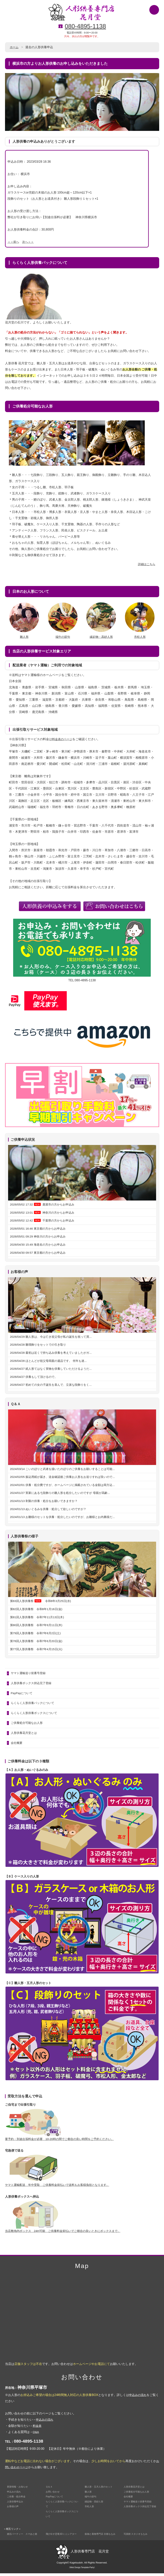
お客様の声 (13, 2509)
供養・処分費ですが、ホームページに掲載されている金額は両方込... (66, 1485)
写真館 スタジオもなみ (137, 2536)
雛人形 (24, 636)
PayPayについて (22, 1693)
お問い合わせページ (19, 2470)
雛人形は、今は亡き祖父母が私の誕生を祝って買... (53, 1337)
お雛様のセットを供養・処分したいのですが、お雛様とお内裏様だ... (66, 1518)
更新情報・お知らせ (18, 2489)
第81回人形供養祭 (38, 1617)
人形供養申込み (16, 2504)
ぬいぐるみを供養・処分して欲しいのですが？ (50, 1510)
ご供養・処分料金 (17, 2499)
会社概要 (17, 1744)
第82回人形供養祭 (38, 1609)
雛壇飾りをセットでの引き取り (40, 1345)
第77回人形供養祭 (38, 1651)
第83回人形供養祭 (42, 1601)
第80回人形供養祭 (38, 1626)
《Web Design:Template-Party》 (82, 2570)
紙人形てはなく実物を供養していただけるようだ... (53, 1370)
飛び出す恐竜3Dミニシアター (62, 2536)
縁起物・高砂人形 (101, 636)
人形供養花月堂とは (25, 1734)
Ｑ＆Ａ (49, 2489)
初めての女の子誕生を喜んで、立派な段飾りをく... (53, 1386)
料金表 (37, 2428)
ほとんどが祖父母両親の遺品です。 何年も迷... (50, 1361)
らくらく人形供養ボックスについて (35, 1714)
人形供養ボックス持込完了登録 (32, 1683)
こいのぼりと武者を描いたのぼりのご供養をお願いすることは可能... (66, 1469)
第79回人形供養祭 (37, 1634)
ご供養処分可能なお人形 (28, 1724)
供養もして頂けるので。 (35, 1378)
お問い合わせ (53, 2494)
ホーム (14, 47)
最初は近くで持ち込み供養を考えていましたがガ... (53, 1353)
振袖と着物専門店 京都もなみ (101, 2536)
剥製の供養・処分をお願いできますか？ (46, 1502)
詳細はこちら (146, 564)
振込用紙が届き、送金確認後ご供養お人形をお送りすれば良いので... (66, 1477)
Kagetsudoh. (77, 2565)
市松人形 (140, 636)
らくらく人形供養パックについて (34, 1704)
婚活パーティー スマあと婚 (23, 2536)
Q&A (36, 2434)
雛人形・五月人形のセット (100, 2489)
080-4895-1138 (85, 26)
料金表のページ (63, 739)
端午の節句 (62, 636)
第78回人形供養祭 (38, 1642)
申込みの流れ (138, 2397)
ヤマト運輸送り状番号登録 (29, 1673)
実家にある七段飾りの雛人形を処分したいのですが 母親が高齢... (63, 1493)
